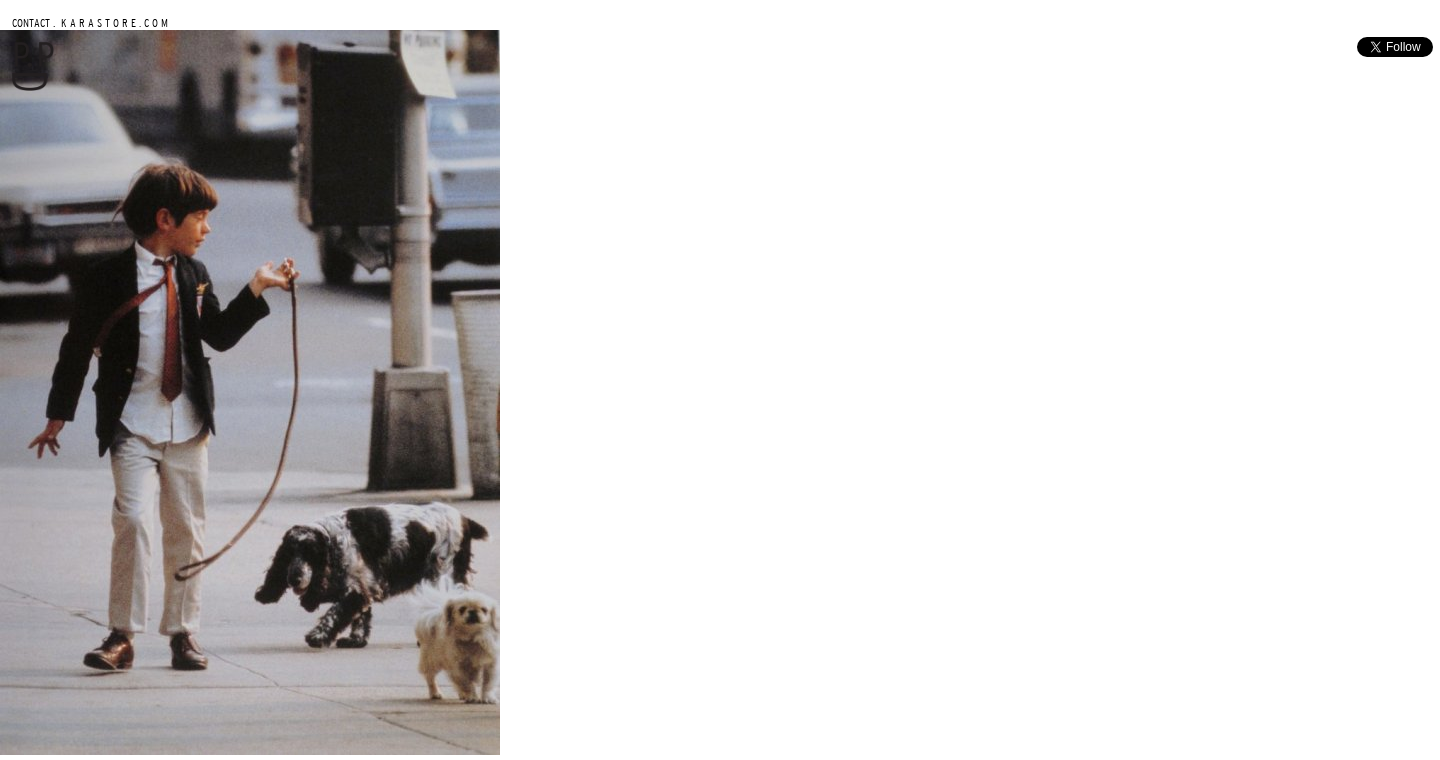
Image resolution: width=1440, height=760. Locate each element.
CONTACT (31, 22)
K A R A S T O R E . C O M (113, 22)
